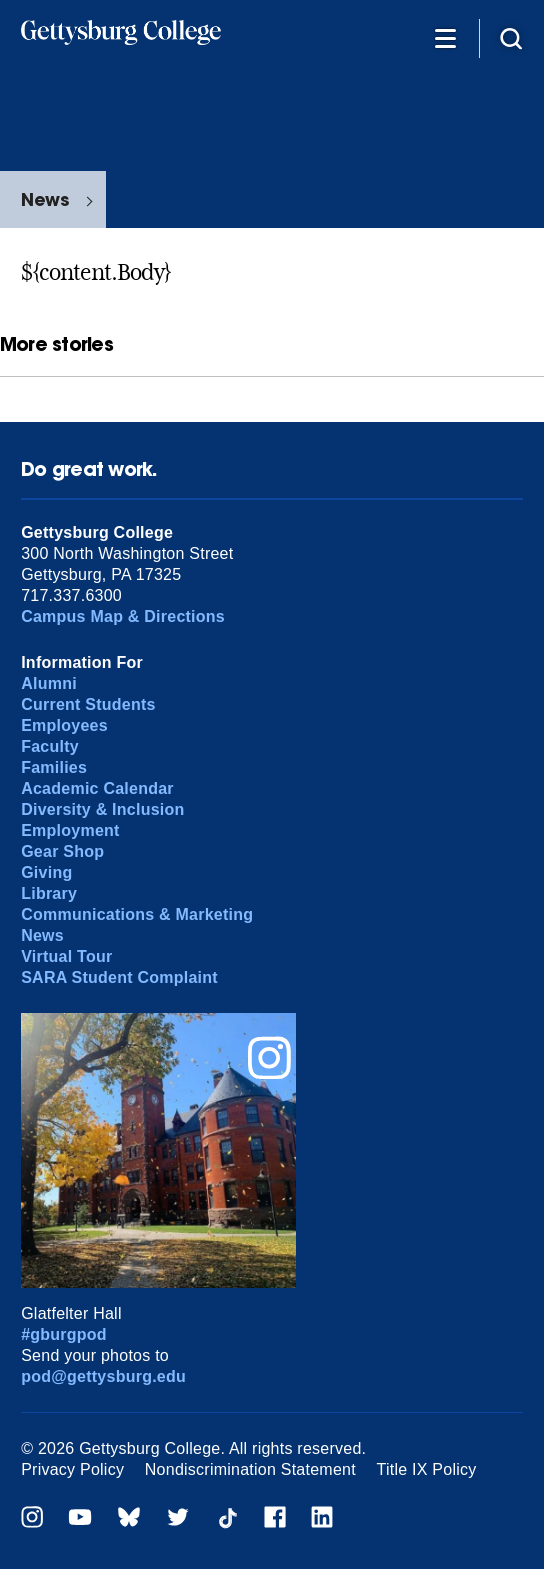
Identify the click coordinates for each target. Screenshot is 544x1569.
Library (49, 893)
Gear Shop (62, 851)
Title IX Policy (427, 1469)
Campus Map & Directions (123, 616)
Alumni (49, 683)
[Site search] (511, 37)
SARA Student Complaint (119, 977)
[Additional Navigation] (445, 37)
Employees (64, 725)
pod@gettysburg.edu (103, 1376)
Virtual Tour (66, 956)
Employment (70, 830)
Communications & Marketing (137, 914)
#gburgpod (64, 1334)
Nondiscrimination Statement (250, 1469)
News (45, 199)
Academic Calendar (97, 788)
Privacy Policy (72, 1469)
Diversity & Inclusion (102, 809)
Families (54, 767)
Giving (46, 872)
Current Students (88, 704)
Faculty (50, 746)
